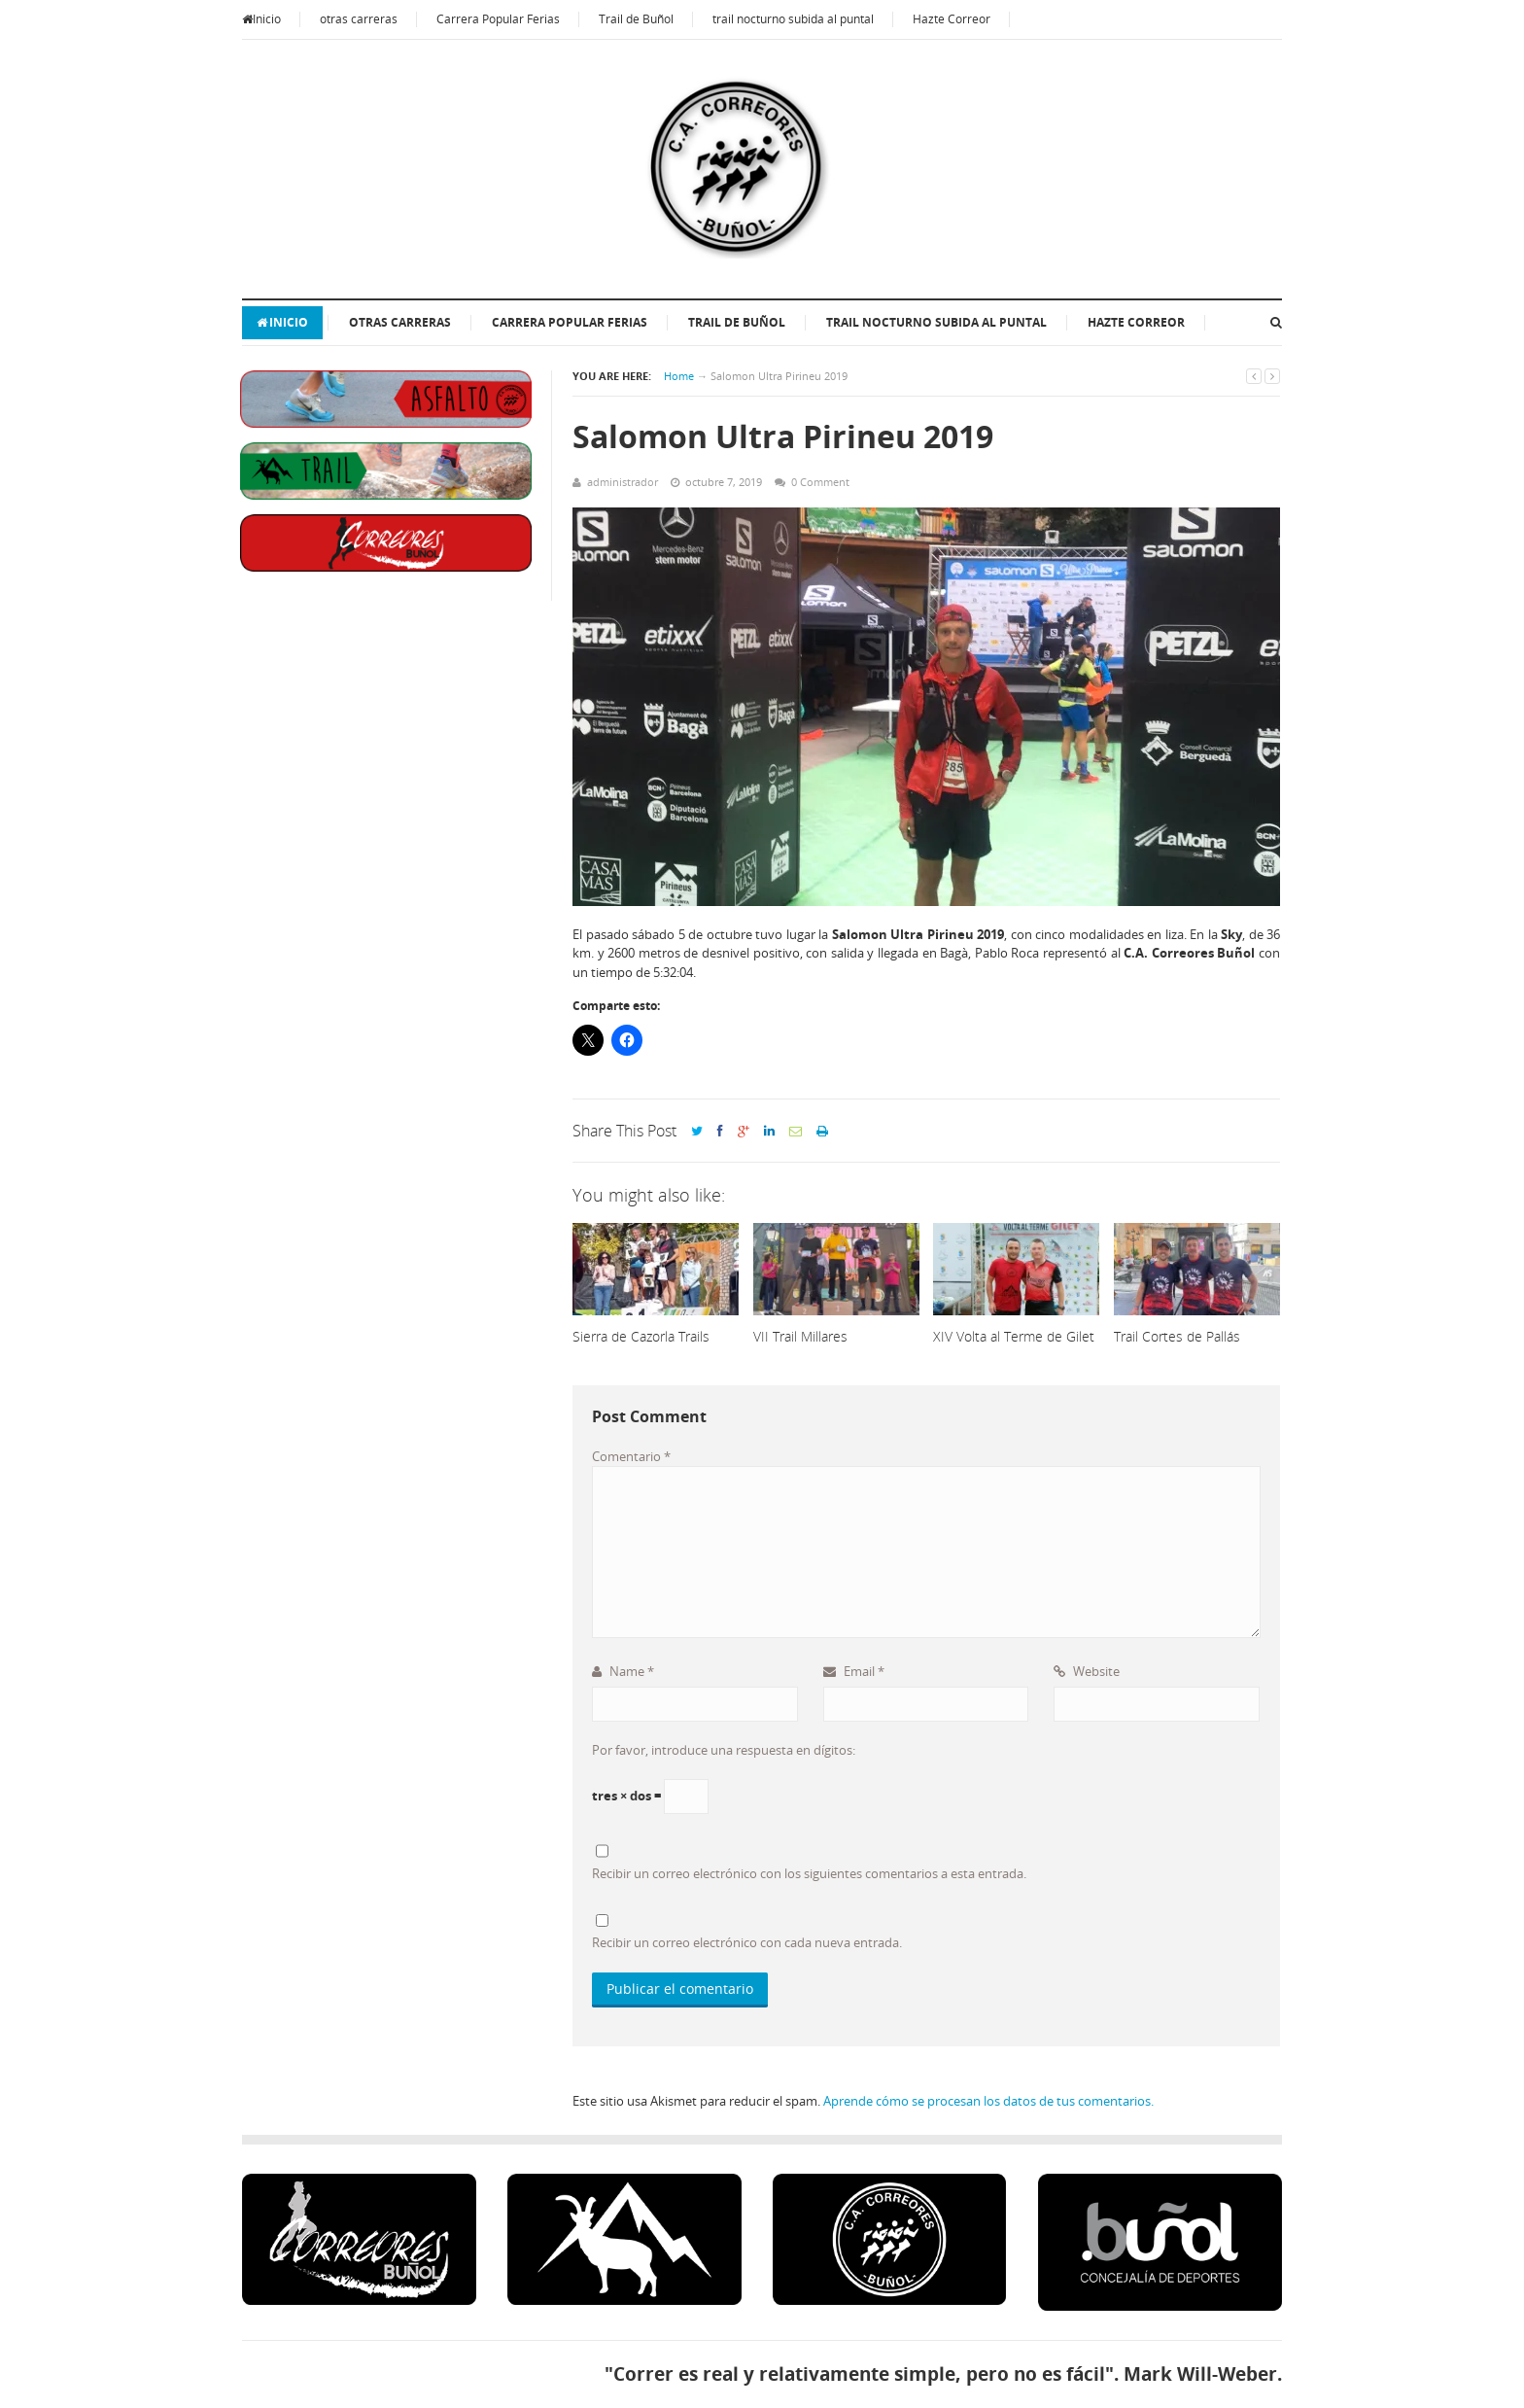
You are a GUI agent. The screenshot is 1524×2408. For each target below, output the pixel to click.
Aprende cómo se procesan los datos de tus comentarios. (988, 2101)
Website (1087, 1671)
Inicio (261, 19)
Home (679, 375)
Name (623, 1671)
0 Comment (820, 481)
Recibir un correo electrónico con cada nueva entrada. (747, 1942)
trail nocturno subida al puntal (793, 19)
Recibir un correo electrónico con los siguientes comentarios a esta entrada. (809, 1873)
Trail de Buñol (636, 19)
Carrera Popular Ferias (498, 19)
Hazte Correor (951, 19)
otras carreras (359, 19)
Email (853, 1671)
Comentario (631, 1456)
